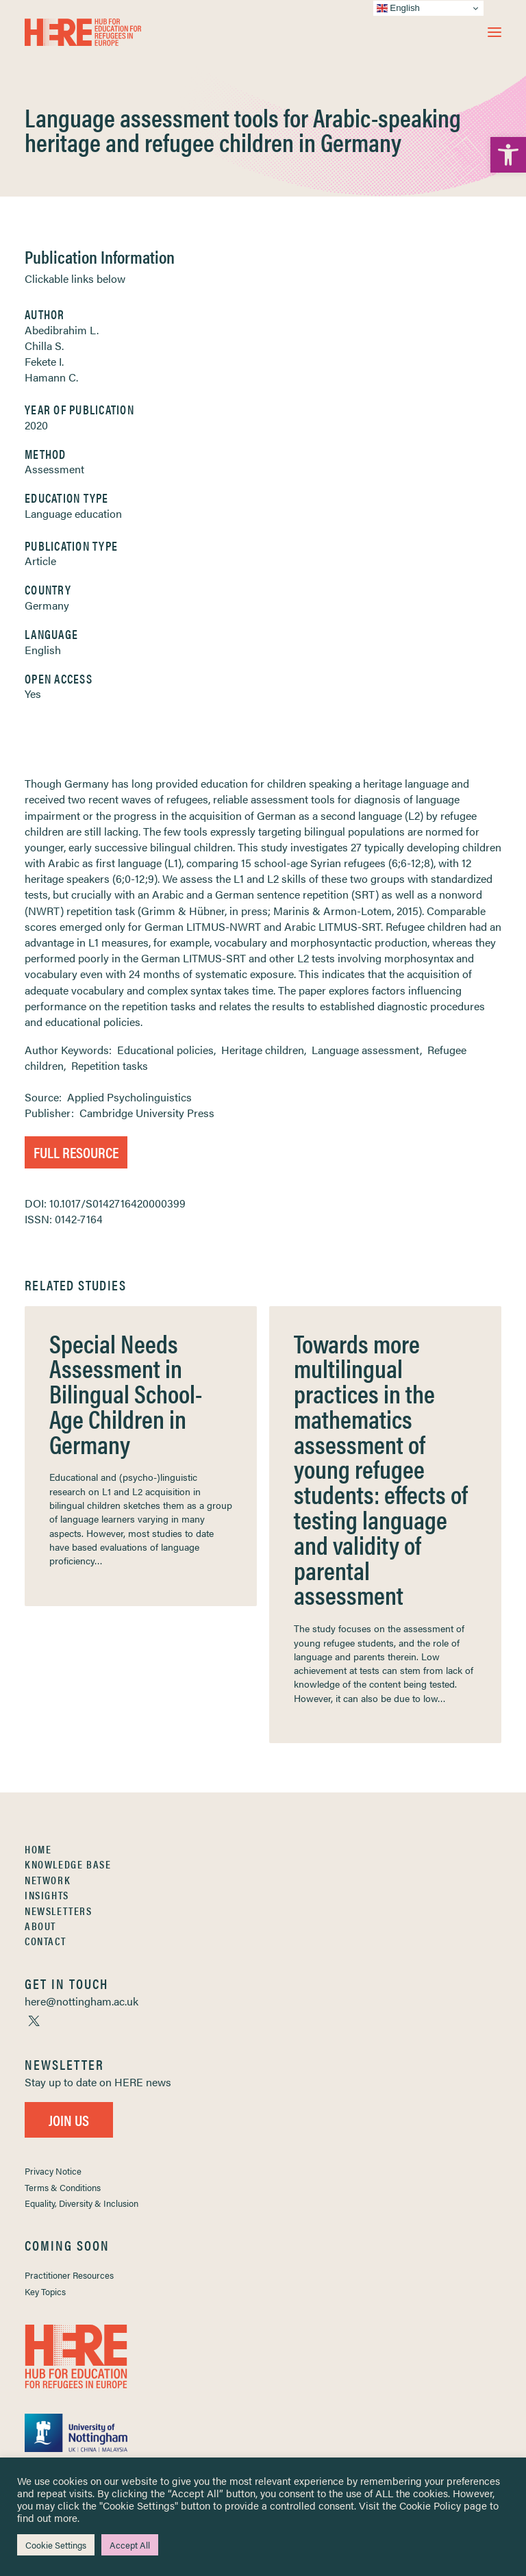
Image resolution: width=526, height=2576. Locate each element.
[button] (494, 32)
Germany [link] (47, 605)
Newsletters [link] (58, 1910)
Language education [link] (73, 513)
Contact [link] (45, 1941)
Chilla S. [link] (44, 345)
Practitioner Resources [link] (69, 2274)
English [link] (43, 650)
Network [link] (48, 1880)
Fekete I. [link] (44, 361)
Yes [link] (33, 693)
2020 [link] (36, 425)
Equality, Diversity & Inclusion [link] (81, 2203)
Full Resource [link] (76, 1151)
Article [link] (40, 560)
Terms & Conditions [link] (63, 2187)
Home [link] (38, 1849)
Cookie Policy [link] (430, 2505)
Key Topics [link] (45, 2291)
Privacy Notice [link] (53, 2170)
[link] (508, 155)
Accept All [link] (130, 2544)
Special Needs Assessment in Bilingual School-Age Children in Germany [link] (125, 1393)
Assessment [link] (54, 469)
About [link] (40, 1926)
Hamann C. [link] (51, 377)
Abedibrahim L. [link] (62, 330)
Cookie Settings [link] (55, 2544)
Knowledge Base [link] (68, 1864)
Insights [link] (47, 1895)
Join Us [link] (69, 2119)
